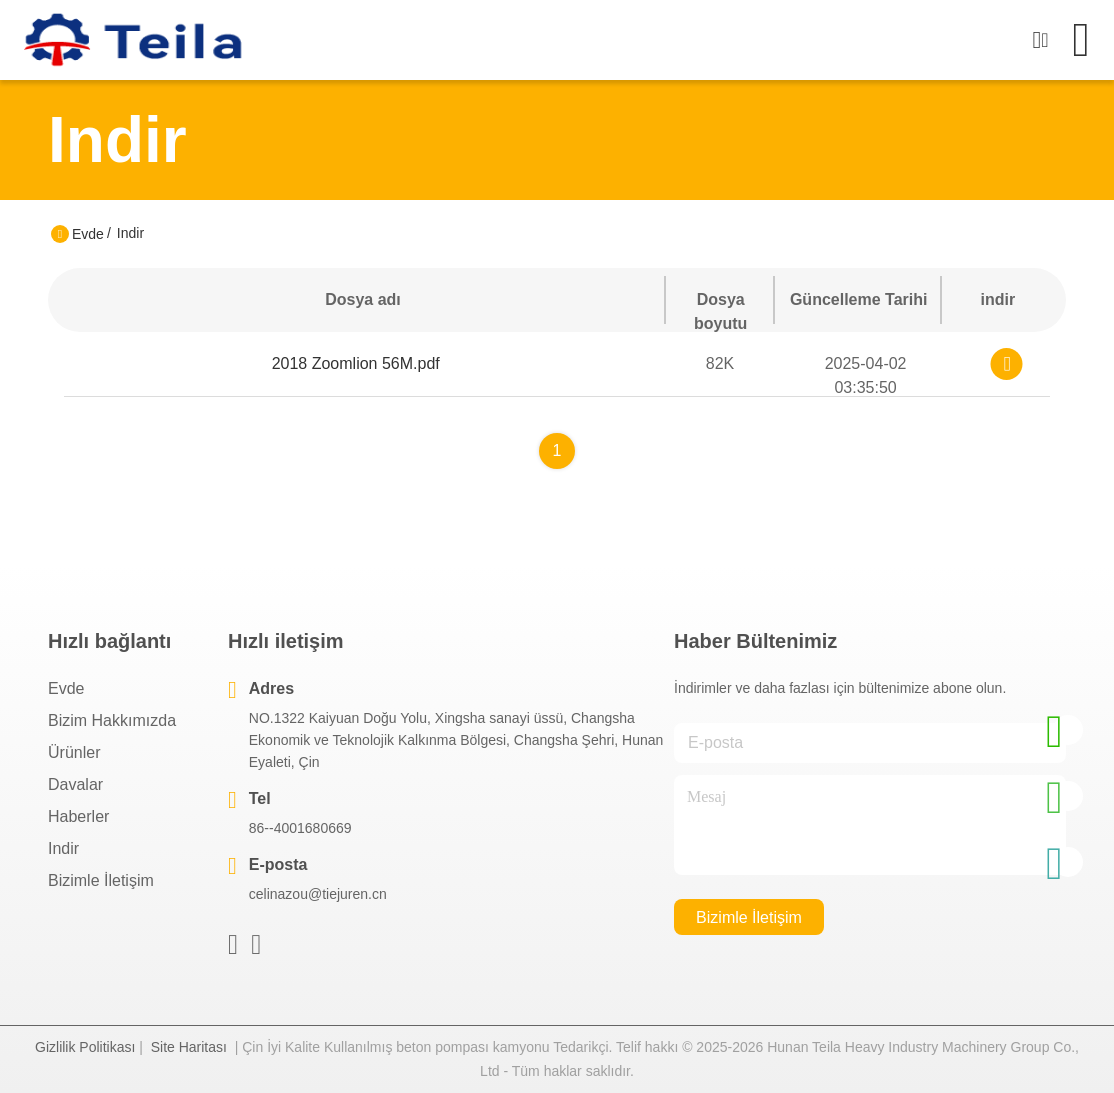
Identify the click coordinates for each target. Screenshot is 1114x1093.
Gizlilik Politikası (85, 1047)
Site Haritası (189, 1047)
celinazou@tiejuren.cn (318, 894)
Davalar (75, 784)
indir (63, 848)
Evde (88, 234)
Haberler (78, 816)
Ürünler (74, 752)
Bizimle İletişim (101, 880)
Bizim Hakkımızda (112, 720)
